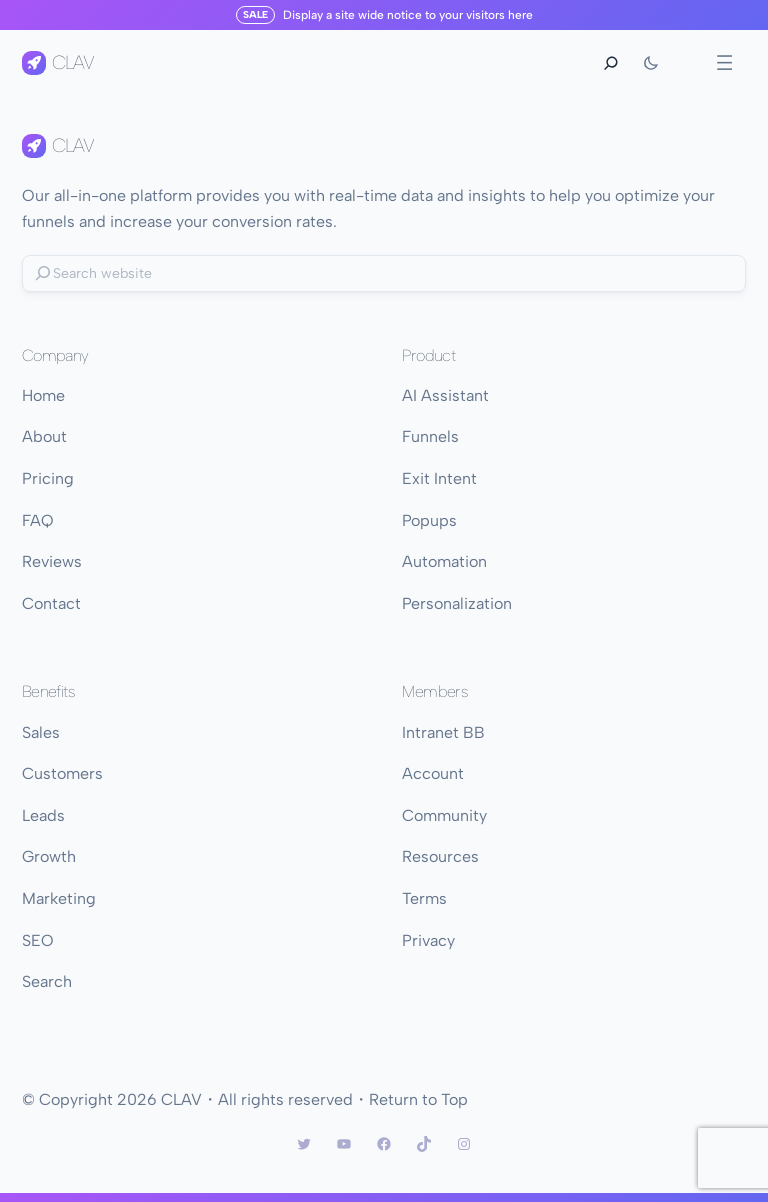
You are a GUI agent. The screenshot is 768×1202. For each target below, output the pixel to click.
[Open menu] (724, 62)
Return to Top (418, 1099)
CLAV (73, 62)
